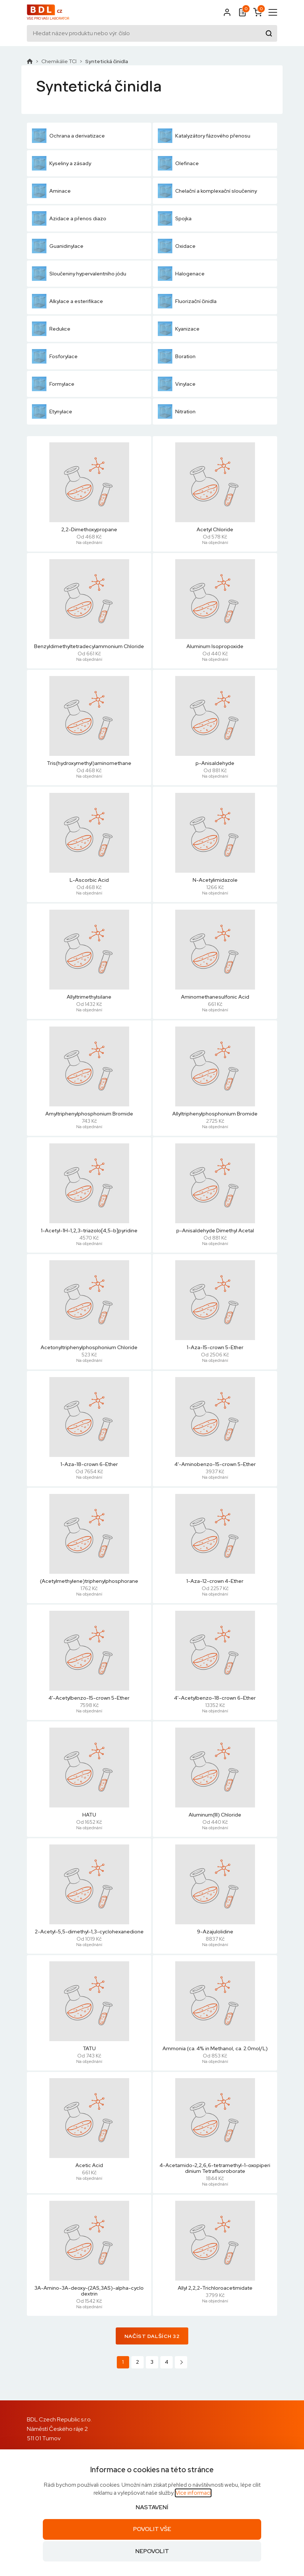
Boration (177, 356)
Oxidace (177, 246)
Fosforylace (55, 356)
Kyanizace (179, 329)
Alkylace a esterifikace (67, 301)
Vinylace (177, 384)
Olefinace (178, 163)
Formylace (53, 384)
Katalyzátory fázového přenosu (204, 135)
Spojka (175, 218)
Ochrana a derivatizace (68, 135)
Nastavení (152, 2507)
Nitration (177, 411)
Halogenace (181, 273)
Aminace (51, 191)
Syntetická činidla (106, 61)
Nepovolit (152, 2551)
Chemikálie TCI (59, 61)
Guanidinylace (57, 246)
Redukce (51, 329)
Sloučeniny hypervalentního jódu (79, 273)
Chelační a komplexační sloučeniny (207, 191)
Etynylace (52, 411)
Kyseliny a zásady (61, 163)
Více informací (193, 2493)
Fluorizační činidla (187, 301)
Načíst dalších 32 (152, 2336)
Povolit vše (152, 2529)
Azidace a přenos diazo (69, 218)
